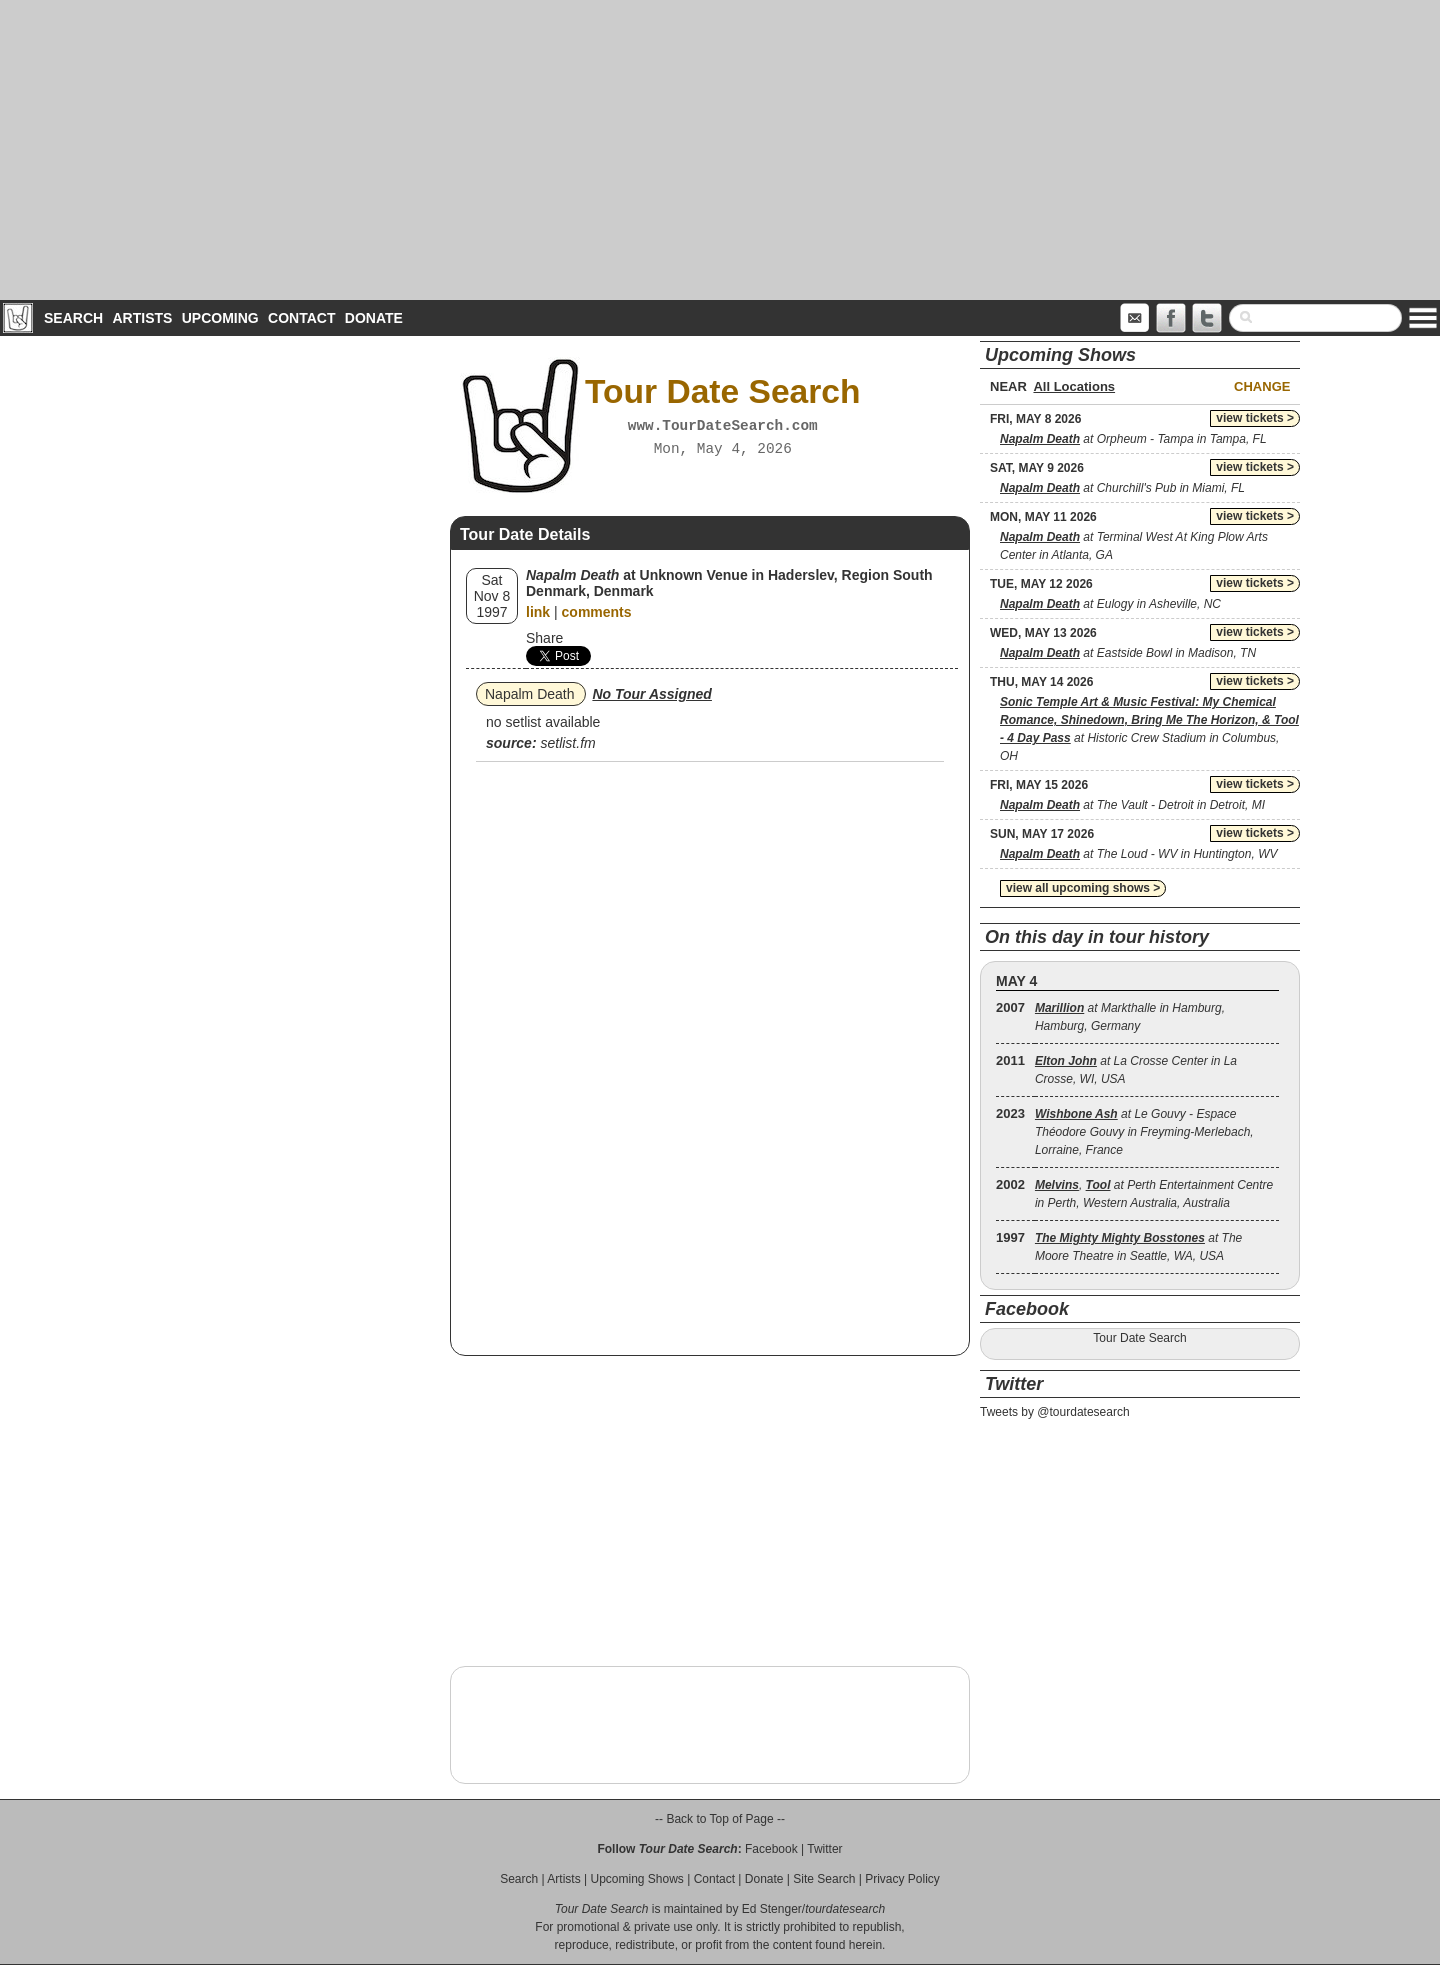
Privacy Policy (902, 1879)
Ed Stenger (772, 1909)
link (538, 612)
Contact (301, 318)
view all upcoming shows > (1083, 888)
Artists (142, 318)
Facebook (771, 1849)
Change (1262, 386)
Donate (374, 318)
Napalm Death (530, 694)
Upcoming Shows (636, 1879)
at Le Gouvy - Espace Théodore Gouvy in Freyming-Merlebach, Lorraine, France (1144, 1132)
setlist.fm (567, 743)
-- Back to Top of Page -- (720, 1819)
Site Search (824, 1879)
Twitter (824, 1849)
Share (544, 638)
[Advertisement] (720, 150)
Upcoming (220, 318)
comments (597, 612)
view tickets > (1255, 418)
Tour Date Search (1139, 1338)
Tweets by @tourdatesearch (1055, 1412)
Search (73, 318)
